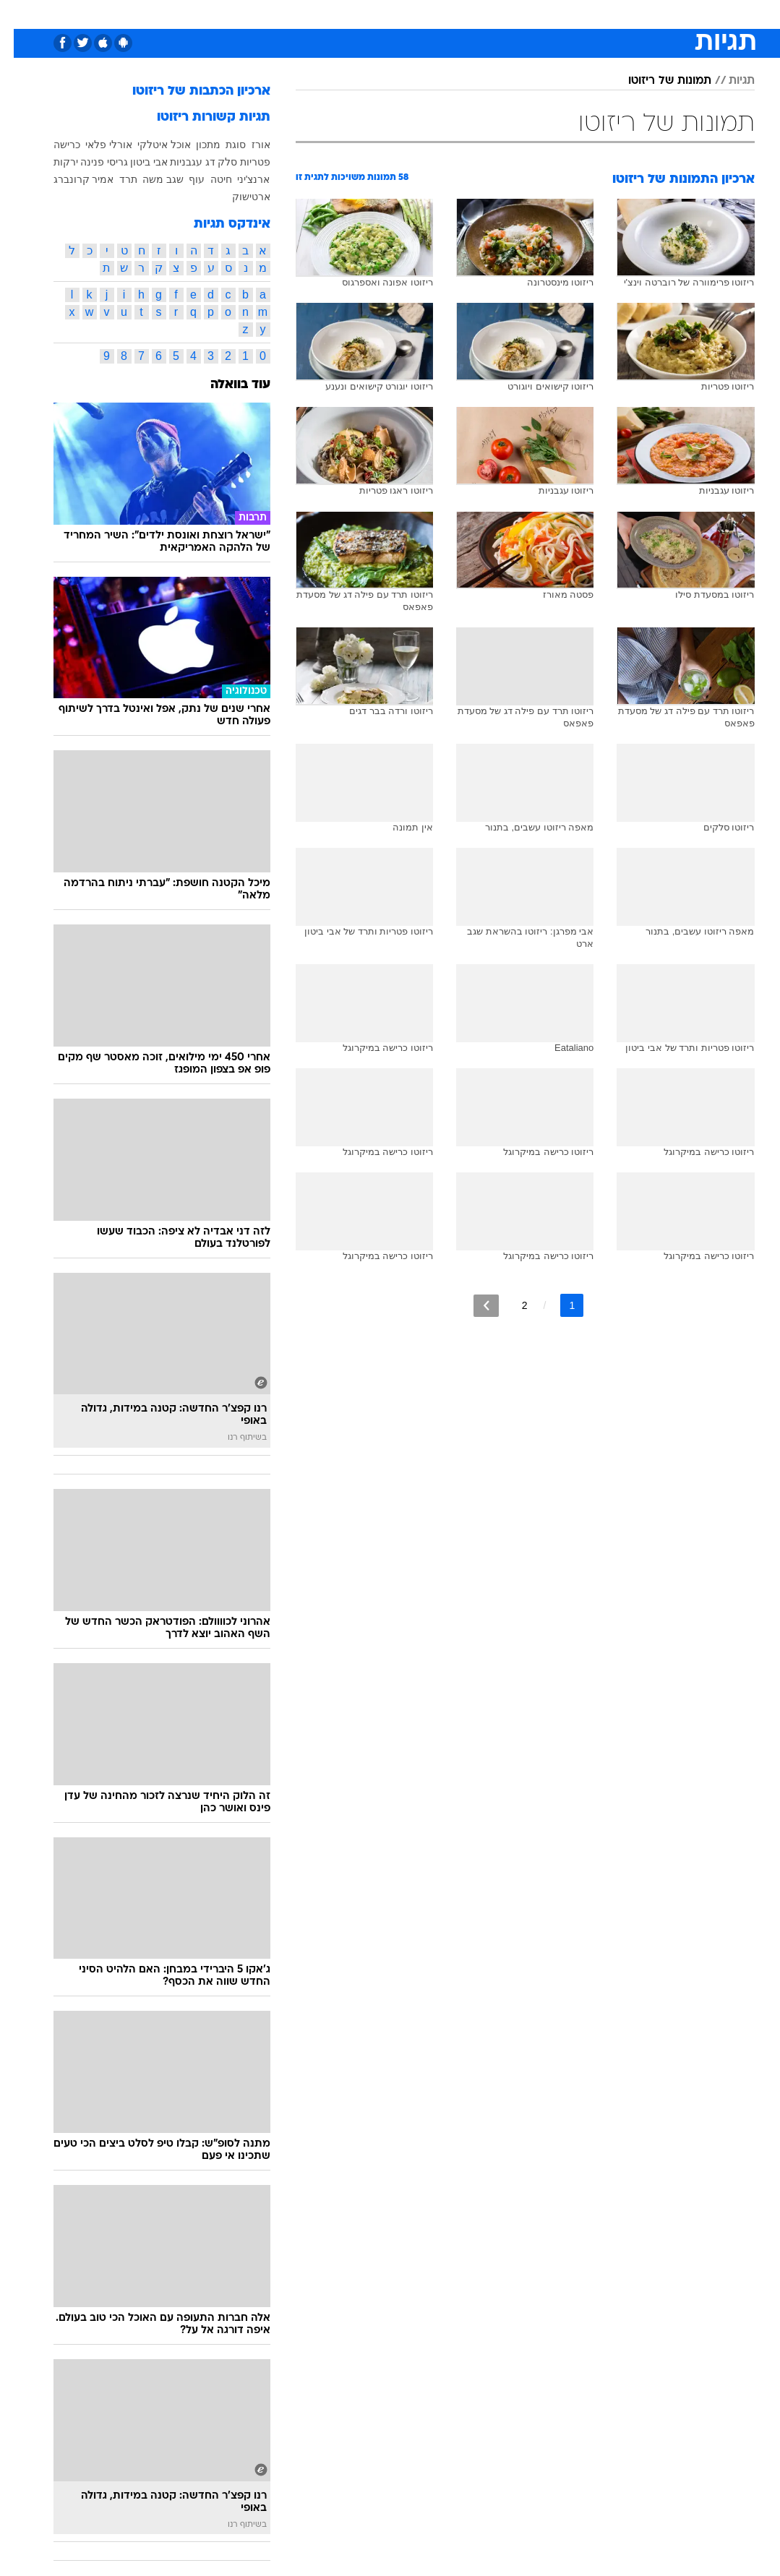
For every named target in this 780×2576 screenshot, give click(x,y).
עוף (183, 179)
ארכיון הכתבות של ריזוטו (188, 91)
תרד (115, 179)
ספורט (575, 13)
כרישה (53, 144)
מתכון (194, 144)
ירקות (52, 162)
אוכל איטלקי (150, 144)
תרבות (532, 13)
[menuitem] (612, 14)
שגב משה (149, 179)
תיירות (329, 13)
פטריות (241, 162)
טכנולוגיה (279, 13)
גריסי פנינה (90, 162)
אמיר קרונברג (70, 179)
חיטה (207, 179)
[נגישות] (20, 13)
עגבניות (172, 162)
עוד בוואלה (227, 385)
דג (197, 162)
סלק (213, 162)
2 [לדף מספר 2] (511, 1305)
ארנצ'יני (240, 179)
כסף (452, 13)
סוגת (222, 144)
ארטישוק (237, 196)
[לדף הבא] (472, 1306)
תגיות (728, 81)
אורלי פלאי (95, 144)
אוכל (417, 13)
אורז (247, 144)
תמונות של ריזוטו (656, 81)
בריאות (375, 13)
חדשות (621, 13)
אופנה (230, 13)
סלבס (490, 13)
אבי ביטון (135, 162)
